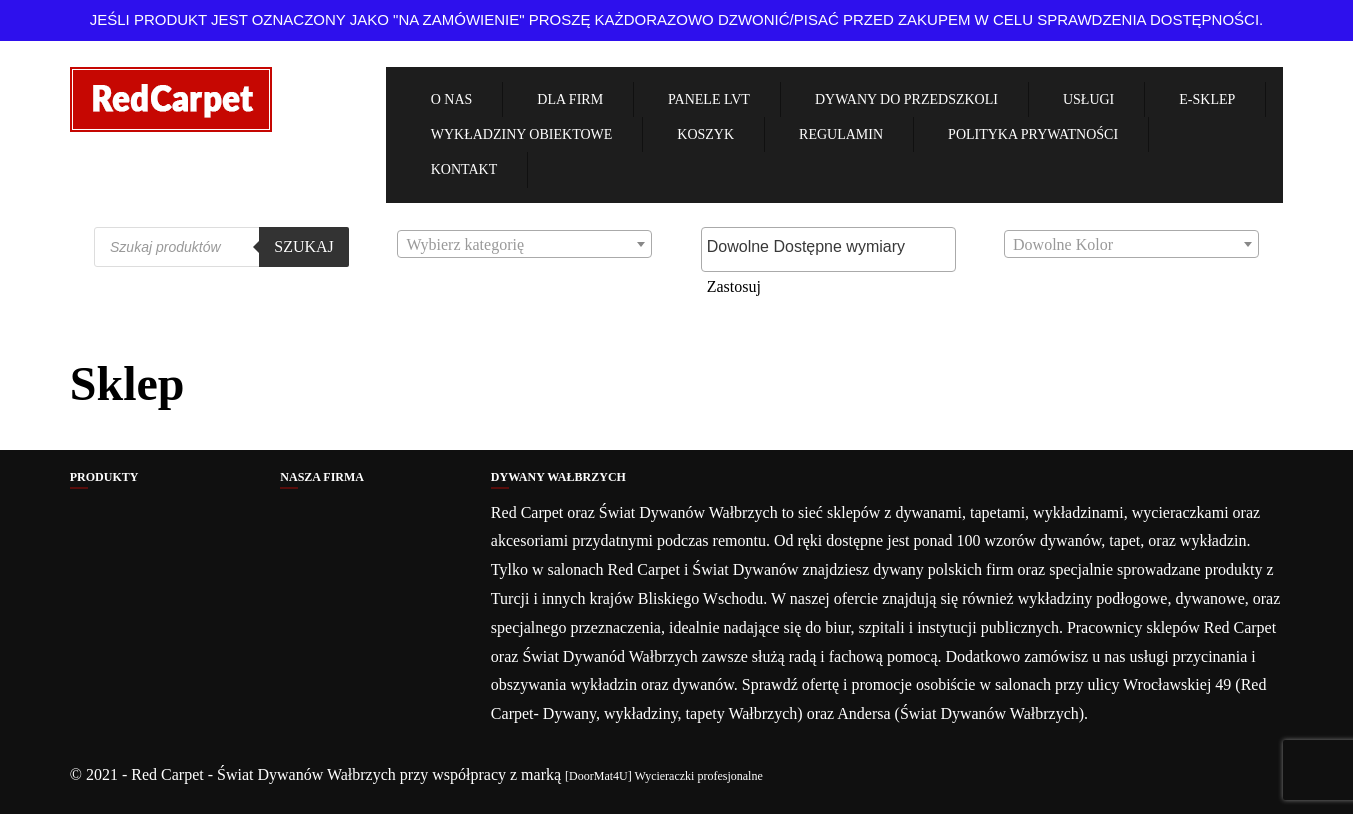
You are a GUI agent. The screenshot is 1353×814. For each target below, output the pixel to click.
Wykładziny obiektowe (522, 134)
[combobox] (524, 244)
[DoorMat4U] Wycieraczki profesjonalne (664, 776)
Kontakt (464, 169)
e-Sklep (1207, 99)
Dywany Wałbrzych (558, 477)
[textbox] (524, 245)
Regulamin (841, 134)
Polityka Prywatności (1033, 134)
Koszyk (705, 134)
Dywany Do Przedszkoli (906, 99)
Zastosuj (734, 286)
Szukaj (304, 246)
